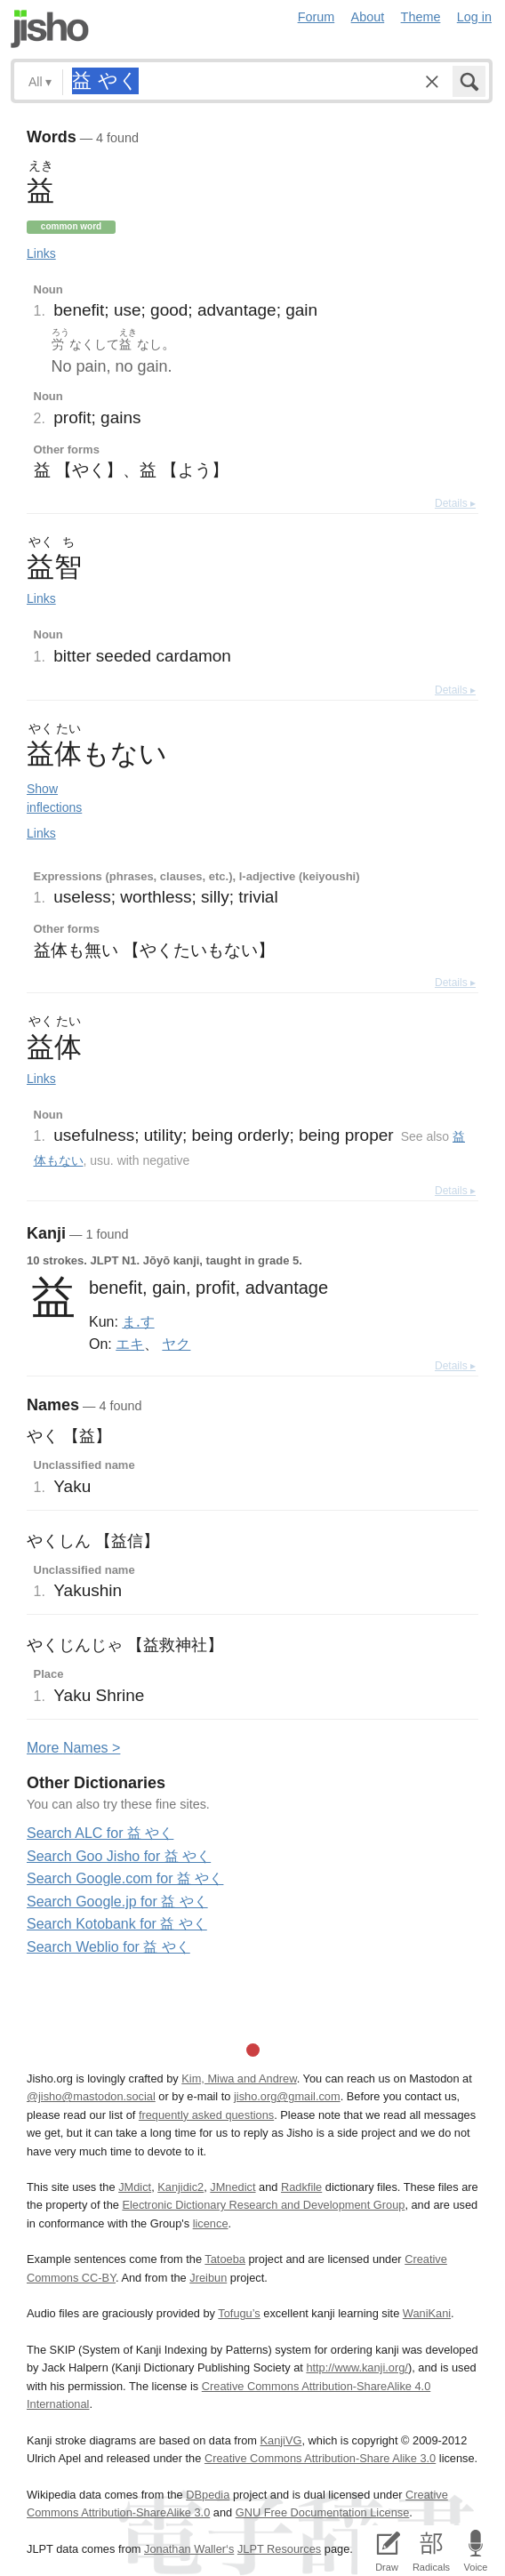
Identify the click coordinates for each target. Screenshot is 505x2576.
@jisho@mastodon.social (91, 2096)
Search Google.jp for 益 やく (117, 1901)
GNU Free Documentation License (323, 2512)
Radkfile (301, 2187)
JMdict (134, 2187)
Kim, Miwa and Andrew (238, 2078)
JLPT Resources (279, 2549)
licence (210, 2223)
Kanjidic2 (180, 2187)
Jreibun (208, 2277)
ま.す (138, 1321)
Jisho (50, 29)
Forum (316, 17)
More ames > (73, 1747)
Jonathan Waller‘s (189, 2549)
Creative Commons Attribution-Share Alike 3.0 (320, 2458)
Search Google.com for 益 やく (125, 1878)
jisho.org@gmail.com (287, 2096)
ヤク (176, 1343)
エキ (130, 1343)
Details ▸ (455, 503)
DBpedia (207, 2494)
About (368, 17)
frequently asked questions (206, 2115)
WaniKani (427, 2313)
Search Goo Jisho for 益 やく (119, 1856)
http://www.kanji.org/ (357, 2367)
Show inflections (54, 798)
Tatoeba (224, 2259)
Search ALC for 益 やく (100, 1833)
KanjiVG (280, 2440)
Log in (474, 17)
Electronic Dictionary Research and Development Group (263, 2204)
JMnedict (232, 2187)
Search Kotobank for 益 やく (117, 1923)
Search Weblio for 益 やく (108, 1946)
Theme (421, 17)
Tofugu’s (239, 2313)
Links (41, 253)
